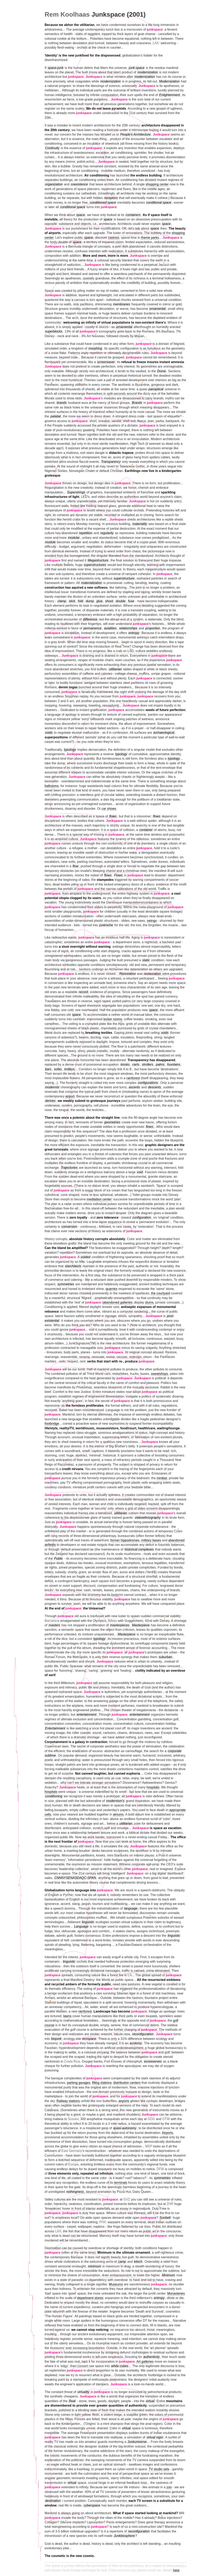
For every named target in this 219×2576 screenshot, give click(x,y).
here (176, 2570)
